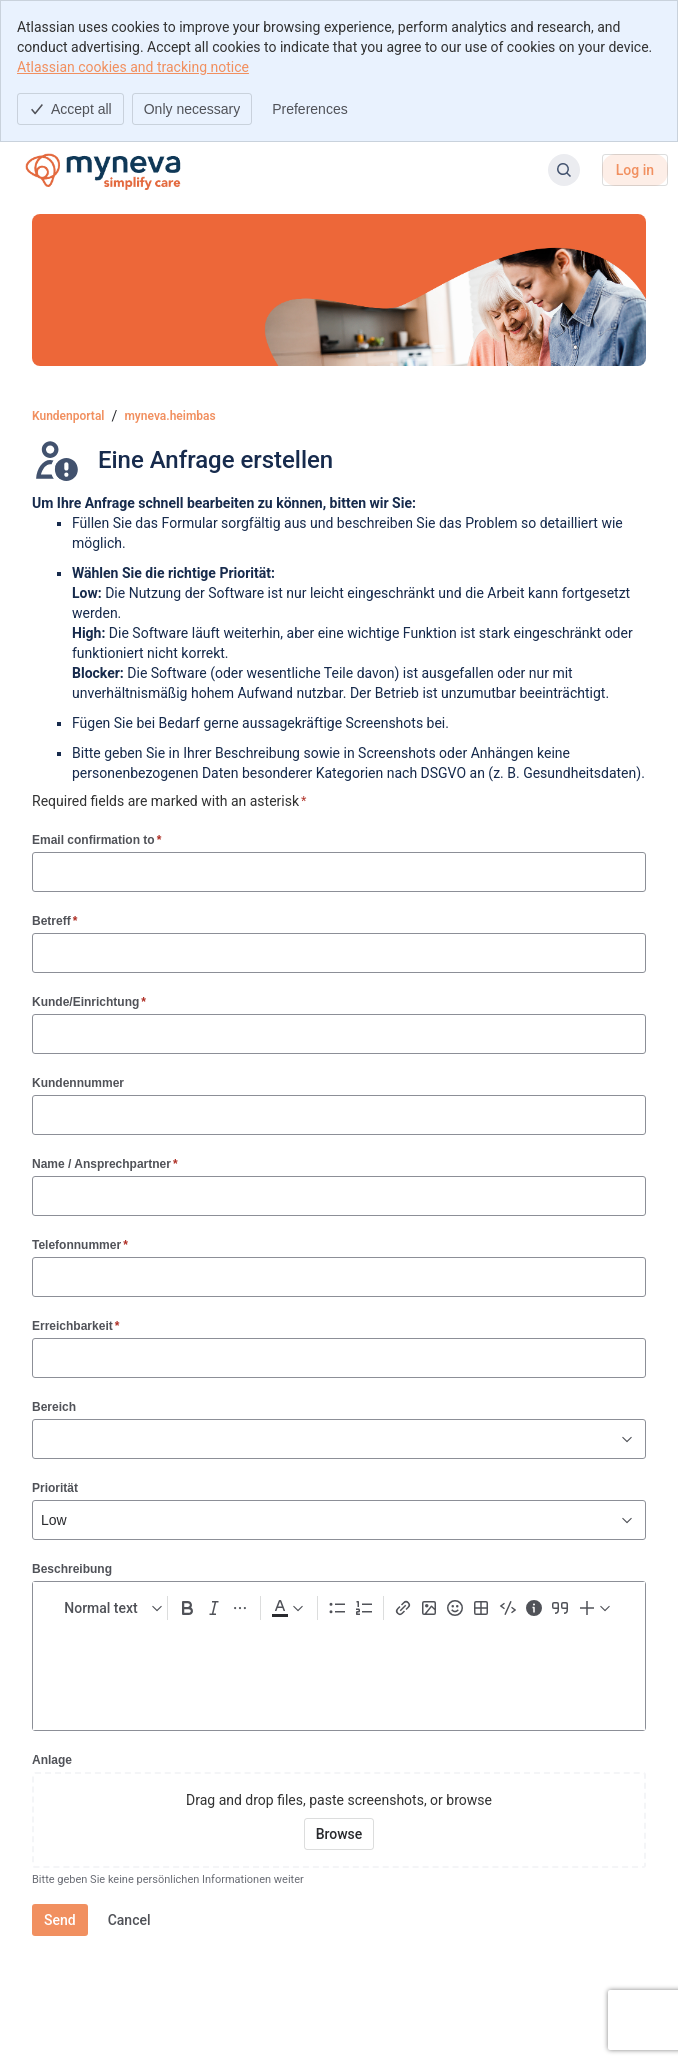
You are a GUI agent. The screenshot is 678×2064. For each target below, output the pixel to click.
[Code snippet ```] (508, 1608)
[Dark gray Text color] (287, 1608)
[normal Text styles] (109, 1608)
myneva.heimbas (169, 416)
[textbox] (339, 1671)
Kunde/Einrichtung (89, 1001)
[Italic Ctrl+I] (213, 1608)
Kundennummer (78, 1083)
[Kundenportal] (102, 170)
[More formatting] (240, 1608)
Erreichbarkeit (75, 1325)
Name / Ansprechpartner (105, 1163)
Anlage (52, 1760)
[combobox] (43, 1439)
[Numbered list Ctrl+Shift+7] (363, 1608)
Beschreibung (72, 1569)
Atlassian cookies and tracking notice (133, 67)
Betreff (54, 920)
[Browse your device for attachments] (339, 1834)
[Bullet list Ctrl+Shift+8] (337, 1608)
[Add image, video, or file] (429, 1608)
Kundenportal (68, 416)
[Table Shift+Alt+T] (481, 1608)
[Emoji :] (455, 1608)
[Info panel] (534, 1608)
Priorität (55, 1488)
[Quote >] (560, 1608)
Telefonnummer (80, 1244)
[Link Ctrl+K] (403, 1608)
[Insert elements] (596, 1608)
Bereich (54, 1407)
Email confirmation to (96, 839)
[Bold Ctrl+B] (187, 1608)
